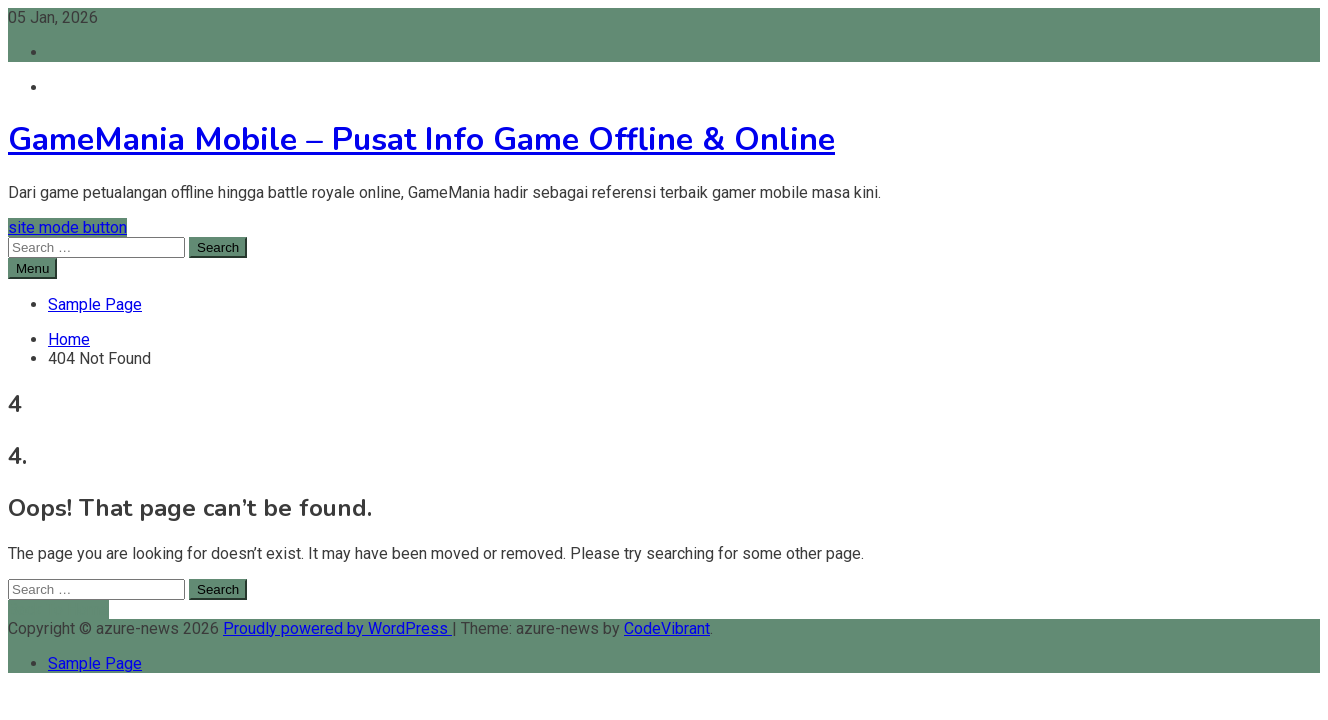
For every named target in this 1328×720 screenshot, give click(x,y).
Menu (32, 268)
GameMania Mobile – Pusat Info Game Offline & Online (421, 139)
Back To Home (58, 609)
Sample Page (95, 304)
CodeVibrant (667, 628)
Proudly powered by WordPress (337, 628)
